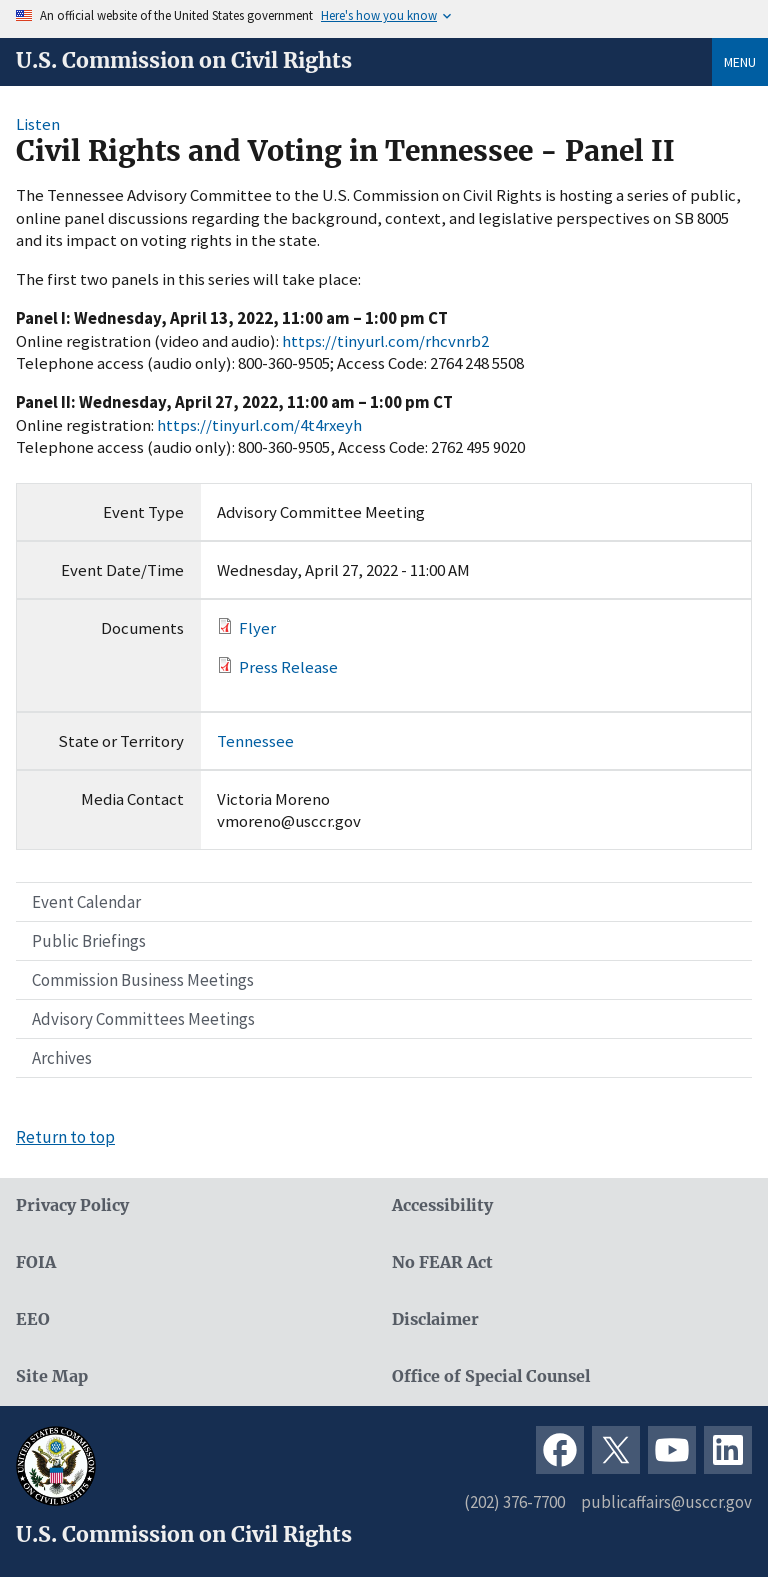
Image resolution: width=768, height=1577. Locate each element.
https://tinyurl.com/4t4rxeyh (259, 425)
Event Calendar (86, 902)
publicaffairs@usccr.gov (666, 1502)
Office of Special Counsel (491, 1376)
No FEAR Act (442, 1262)
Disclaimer (435, 1319)
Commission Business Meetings (143, 980)
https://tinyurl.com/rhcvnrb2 (385, 341)
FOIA (36, 1262)
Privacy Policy (72, 1205)
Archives (62, 1058)
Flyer (257, 628)
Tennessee (255, 741)
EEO (33, 1319)
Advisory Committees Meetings (143, 1019)
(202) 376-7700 (514, 1502)
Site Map (52, 1376)
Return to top (65, 1137)
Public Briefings (89, 941)
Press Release (288, 667)
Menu (740, 62)
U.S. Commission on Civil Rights (184, 61)
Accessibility (442, 1205)
